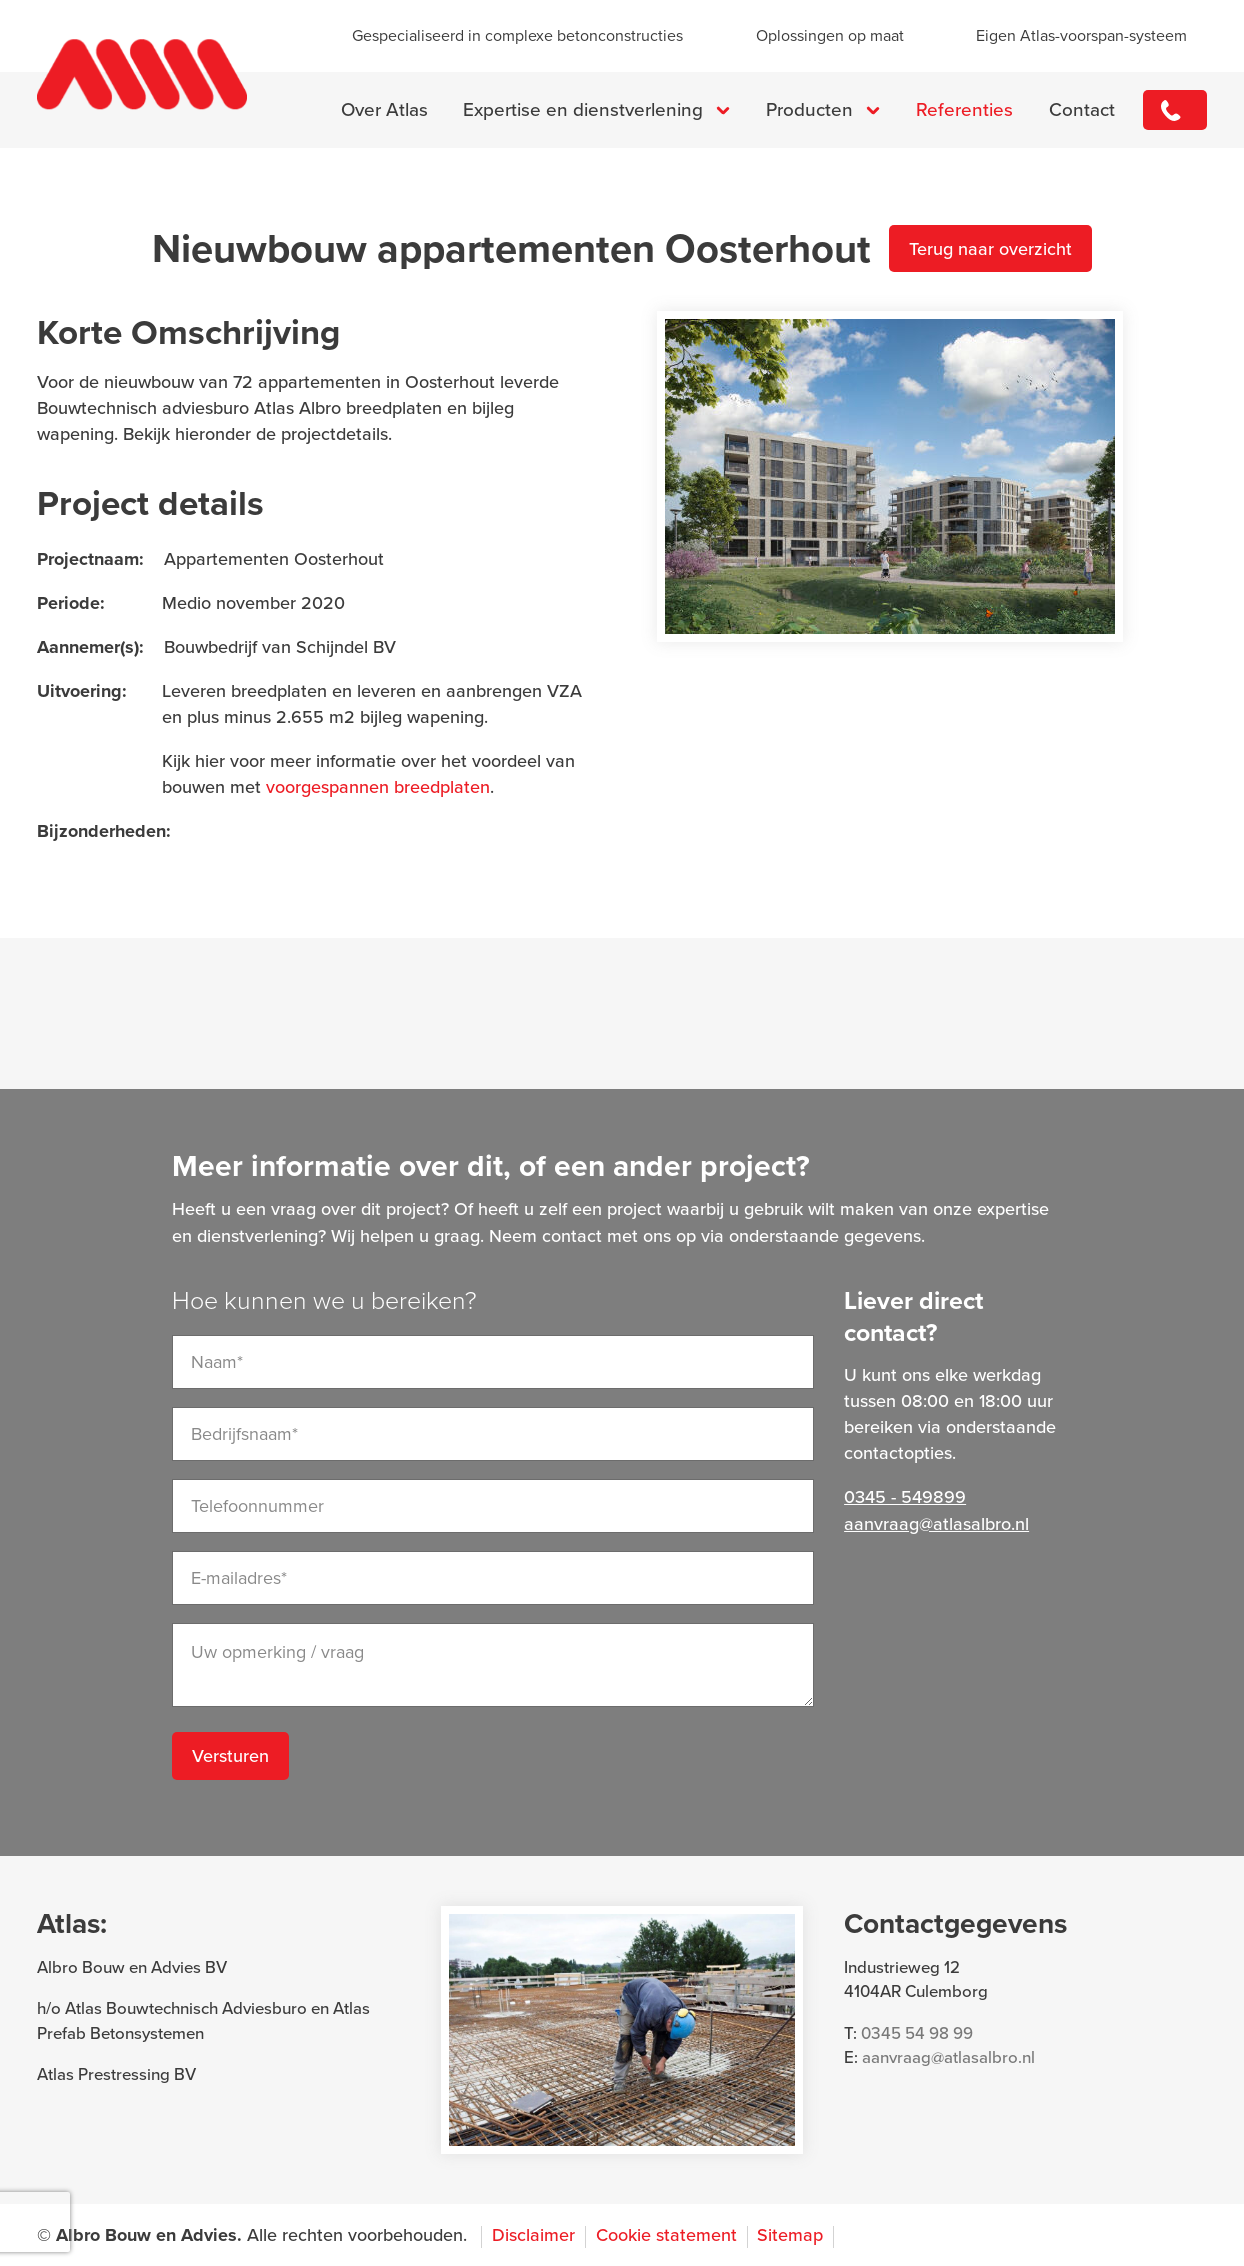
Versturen (230, 1756)
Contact (1082, 110)
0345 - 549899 (1175, 110)
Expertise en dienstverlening (583, 110)
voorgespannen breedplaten (378, 787)
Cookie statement (666, 2235)
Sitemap (790, 2235)
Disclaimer (533, 2235)
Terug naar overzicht (990, 249)
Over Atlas (384, 110)
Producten (809, 110)
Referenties (964, 110)
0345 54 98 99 (917, 2033)
